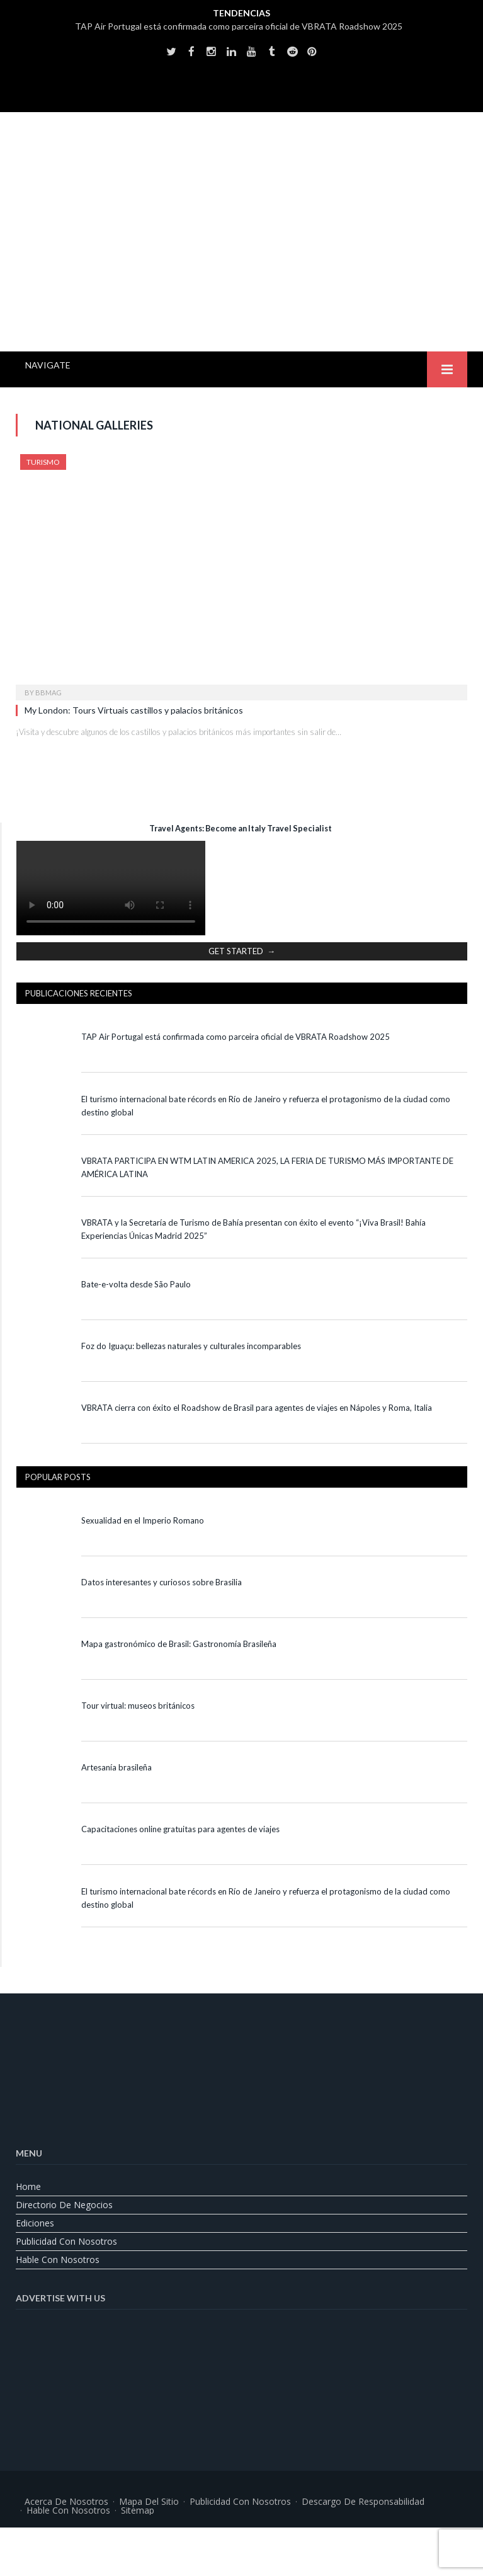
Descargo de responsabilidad (363, 2501)
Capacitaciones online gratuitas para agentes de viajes (180, 1829)
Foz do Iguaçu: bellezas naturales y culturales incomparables (191, 1346)
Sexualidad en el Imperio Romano (142, 1520)
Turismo (43, 462)
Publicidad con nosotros (66, 2241)
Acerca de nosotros (66, 2501)
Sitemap (137, 2510)
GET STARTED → (241, 951)
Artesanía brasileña (116, 1767)
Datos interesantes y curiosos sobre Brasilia (161, 1582)
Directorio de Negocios (64, 2205)
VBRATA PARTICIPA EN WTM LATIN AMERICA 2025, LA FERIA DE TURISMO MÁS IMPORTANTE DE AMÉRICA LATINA (267, 1167)
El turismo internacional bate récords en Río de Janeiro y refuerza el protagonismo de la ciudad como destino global (265, 1105)
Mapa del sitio (149, 2501)
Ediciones (35, 2223)
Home (28, 2186)
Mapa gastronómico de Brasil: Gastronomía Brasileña (178, 1644)
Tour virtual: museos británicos (138, 1706)
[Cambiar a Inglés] (210, 2542)
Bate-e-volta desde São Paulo (136, 1284)
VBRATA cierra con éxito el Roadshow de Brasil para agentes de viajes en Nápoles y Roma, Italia (256, 1408)
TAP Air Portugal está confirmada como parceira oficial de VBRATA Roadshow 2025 (238, 26)
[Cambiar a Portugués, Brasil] (242, 2542)
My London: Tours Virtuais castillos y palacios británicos (134, 710)
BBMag (48, 692)
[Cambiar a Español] (273, 2542)
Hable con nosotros (57, 2259)
